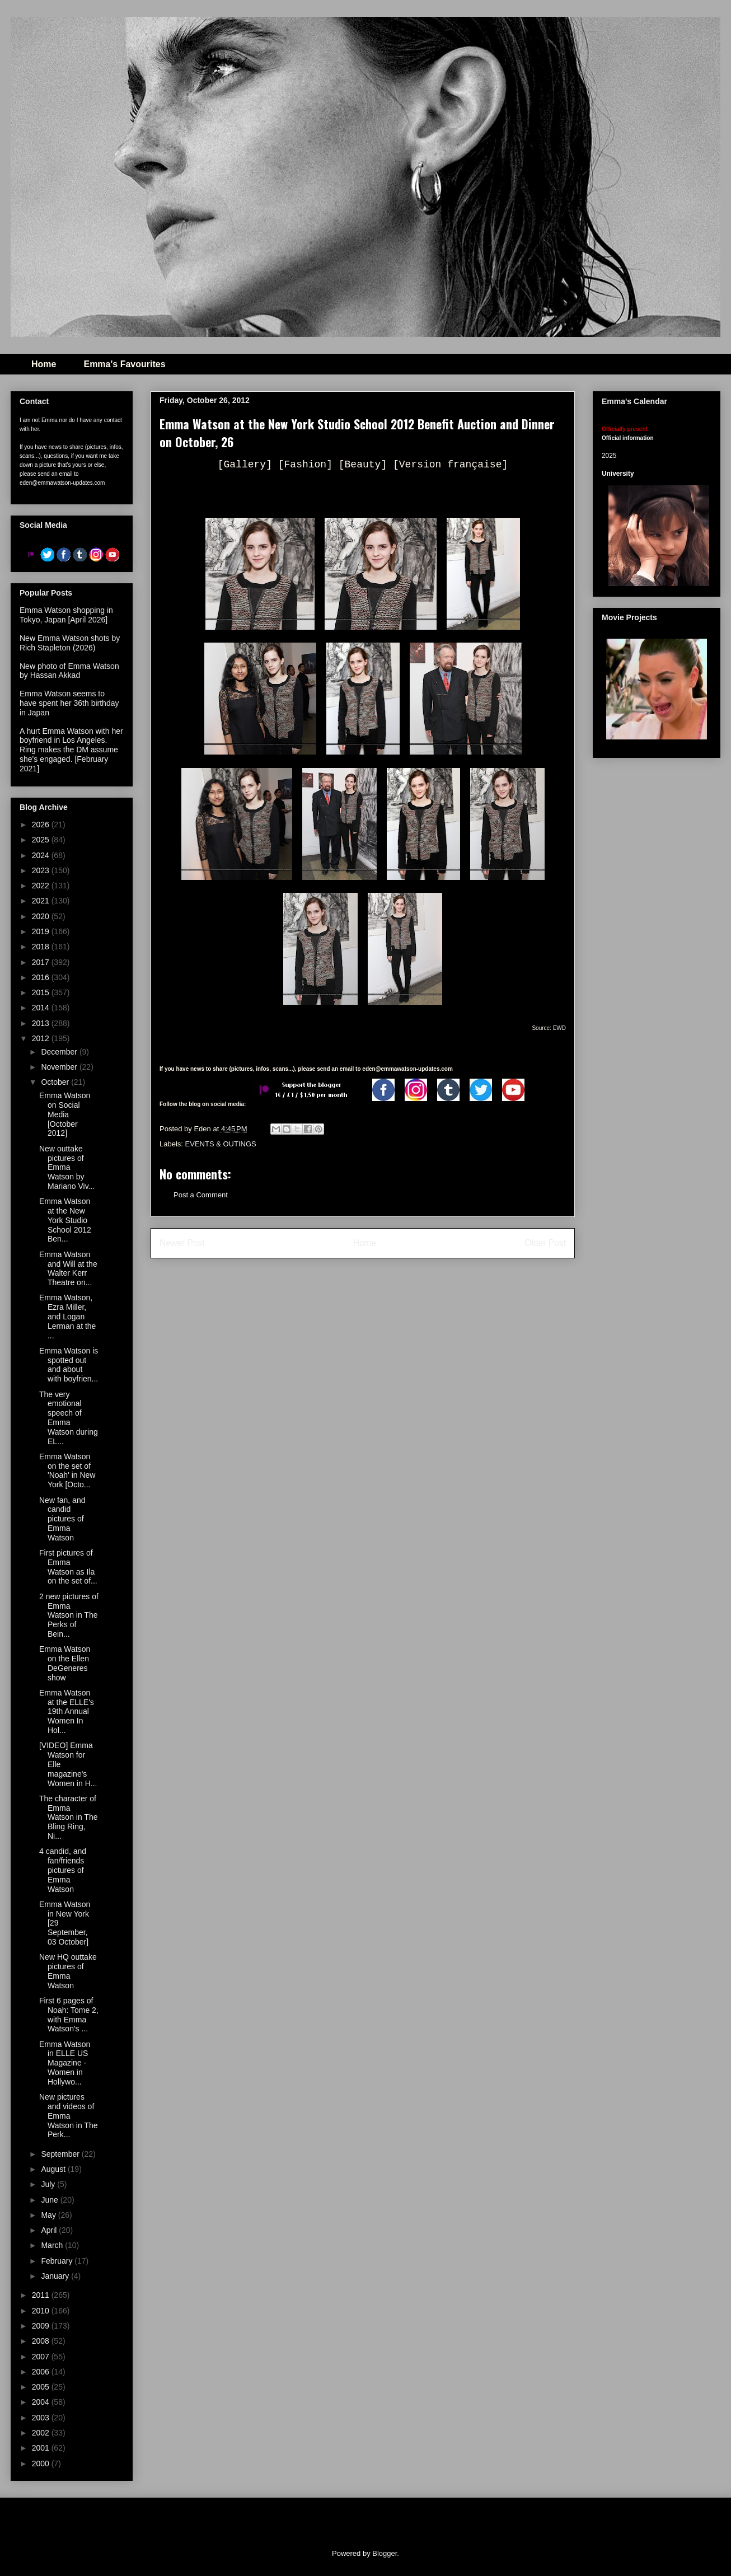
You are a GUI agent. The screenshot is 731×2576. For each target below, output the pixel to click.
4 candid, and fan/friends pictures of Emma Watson (62, 1870)
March (53, 2245)
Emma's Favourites (124, 364)
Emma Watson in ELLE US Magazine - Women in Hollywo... (64, 2063)
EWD (559, 1028)
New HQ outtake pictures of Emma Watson (68, 1970)
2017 (41, 962)
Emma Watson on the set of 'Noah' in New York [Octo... (67, 1470)
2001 (41, 2447)
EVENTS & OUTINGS (220, 1144)
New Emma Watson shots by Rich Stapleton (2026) (70, 643)
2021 (41, 900)
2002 (41, 2432)
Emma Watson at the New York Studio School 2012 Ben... (65, 1220)
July (49, 2184)
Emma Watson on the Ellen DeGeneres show (64, 1663)
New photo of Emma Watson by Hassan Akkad (69, 671)
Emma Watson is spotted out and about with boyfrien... (68, 1364)
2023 (41, 870)
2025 (41, 839)
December (60, 1051)
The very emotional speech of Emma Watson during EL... (68, 1418)
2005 (41, 2386)
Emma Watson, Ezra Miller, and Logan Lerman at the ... (67, 1316)
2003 (41, 2417)
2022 (41, 885)
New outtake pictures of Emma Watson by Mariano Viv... (67, 1167)
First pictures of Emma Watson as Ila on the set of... (68, 1566)
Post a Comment (201, 1195)
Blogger (384, 2553)
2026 (41, 824)
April (50, 2230)
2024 (41, 855)
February (57, 2260)
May (49, 2214)
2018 (41, 946)
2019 (41, 931)
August (54, 2169)
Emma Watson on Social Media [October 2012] (64, 1114)
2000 (41, 2463)
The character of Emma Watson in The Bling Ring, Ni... (68, 1817)
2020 (41, 916)
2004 (41, 2401)
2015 (41, 992)
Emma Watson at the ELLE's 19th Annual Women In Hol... (66, 1711)
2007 (41, 2356)
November (60, 1066)
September (61, 2153)
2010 (41, 2310)
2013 (41, 1023)
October (56, 1082)
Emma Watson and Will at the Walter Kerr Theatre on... (68, 1268)
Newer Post (182, 1243)
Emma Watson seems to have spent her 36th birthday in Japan (69, 703)
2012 (41, 1038)
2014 (41, 1007)
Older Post (545, 1243)
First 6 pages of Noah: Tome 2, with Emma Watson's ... (69, 2014)
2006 (41, 2371)
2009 (41, 2325)
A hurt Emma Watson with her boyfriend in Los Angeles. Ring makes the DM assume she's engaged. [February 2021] (71, 750)
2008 (41, 2340)
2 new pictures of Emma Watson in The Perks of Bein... (69, 1615)
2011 (41, 2295)
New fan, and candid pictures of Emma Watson (62, 1519)
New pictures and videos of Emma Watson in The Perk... (68, 2115)
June (50, 2199)
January (56, 2275)
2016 (41, 977)
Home (43, 364)
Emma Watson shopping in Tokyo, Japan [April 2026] (66, 615)
